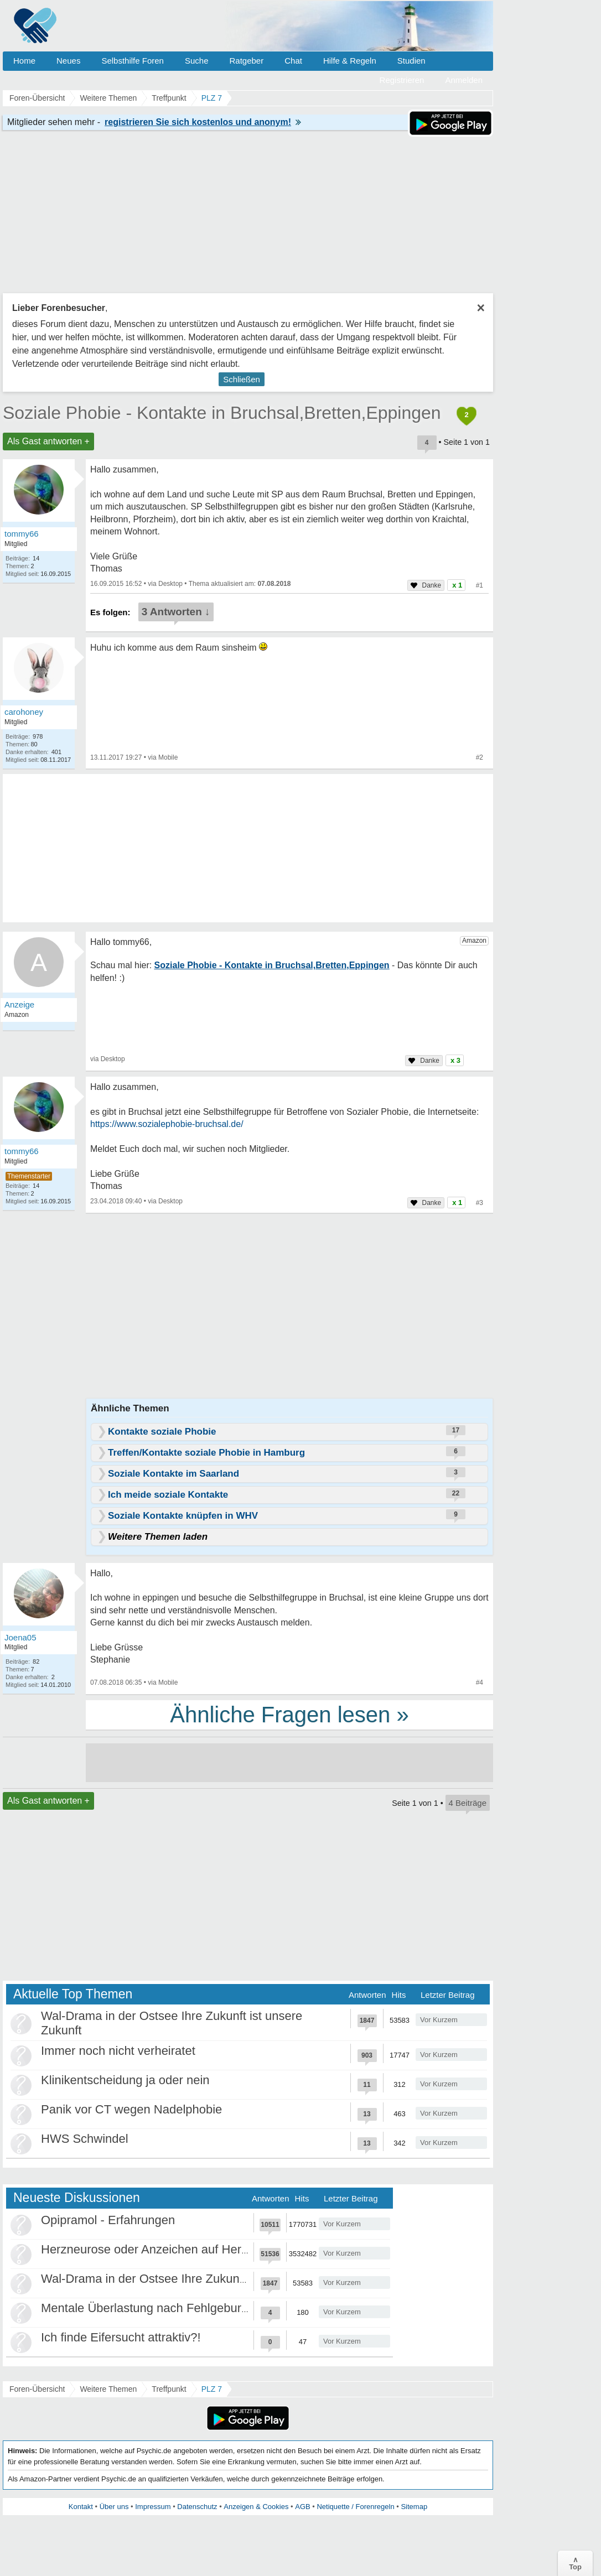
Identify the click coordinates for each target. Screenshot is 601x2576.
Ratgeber (246, 60)
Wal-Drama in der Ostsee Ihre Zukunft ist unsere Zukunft (193, 2279)
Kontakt (81, 2506)
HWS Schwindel (84, 2139)
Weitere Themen (108, 2389)
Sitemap (414, 2506)
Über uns (114, 2506)
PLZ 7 (211, 2389)
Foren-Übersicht (37, 2389)
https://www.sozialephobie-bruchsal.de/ (166, 1124)
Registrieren (402, 80)
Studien (411, 60)
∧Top (575, 2563)
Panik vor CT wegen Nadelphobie (131, 2109)
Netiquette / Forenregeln (355, 2506)
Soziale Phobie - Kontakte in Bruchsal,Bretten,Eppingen (222, 413)
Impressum (152, 2506)
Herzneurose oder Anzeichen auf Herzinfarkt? (164, 2249)
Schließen (241, 379)
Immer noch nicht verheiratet (118, 2051)
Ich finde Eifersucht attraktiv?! (121, 2337)
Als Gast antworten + (48, 441)
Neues (68, 60)
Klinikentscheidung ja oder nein (125, 2080)
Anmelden (464, 80)
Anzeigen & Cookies (256, 2506)
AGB (302, 2506)
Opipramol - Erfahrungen (108, 2220)
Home (24, 60)
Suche (197, 60)
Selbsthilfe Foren (132, 60)
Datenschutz (197, 2506)
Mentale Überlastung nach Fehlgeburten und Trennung (188, 2308)
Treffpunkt (169, 2389)
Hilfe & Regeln (349, 60)
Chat (293, 60)
